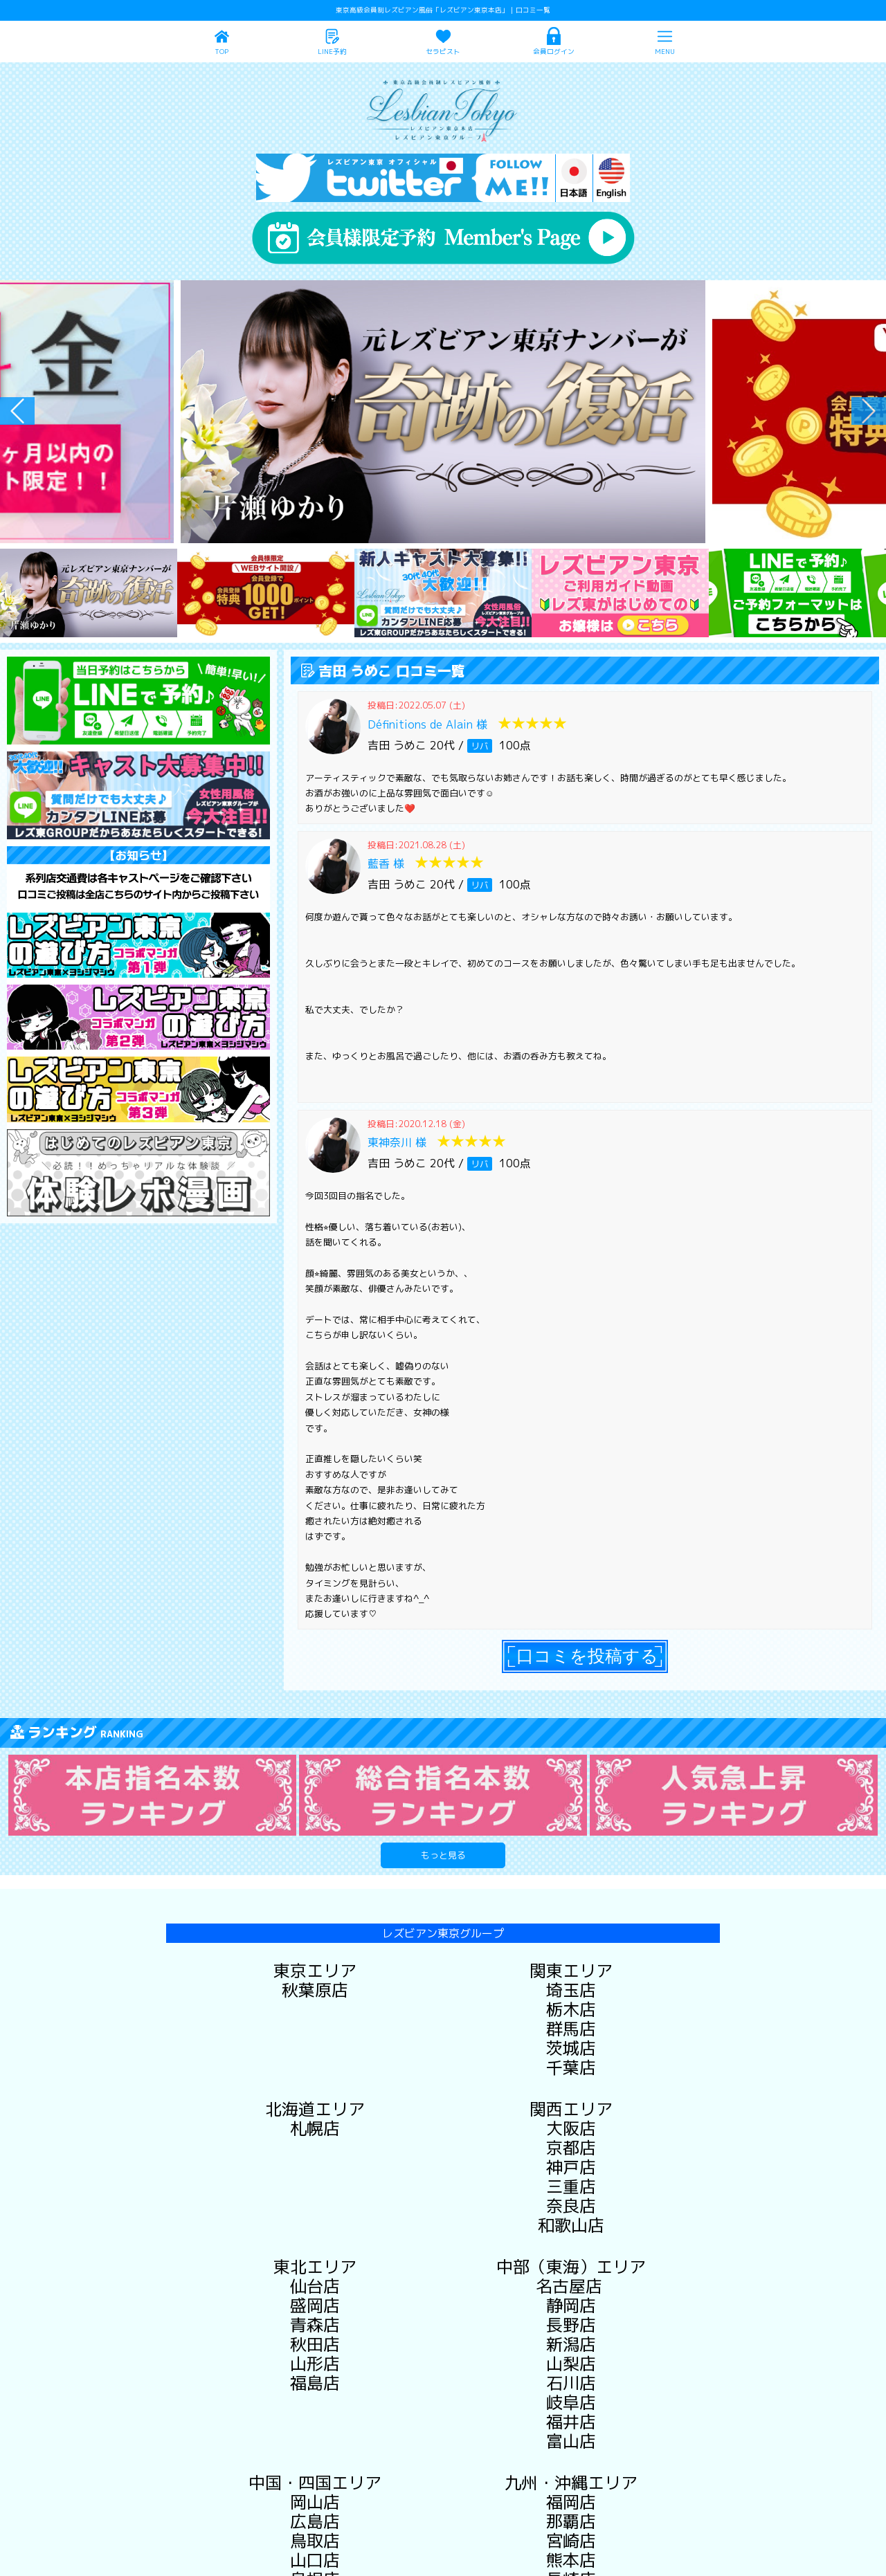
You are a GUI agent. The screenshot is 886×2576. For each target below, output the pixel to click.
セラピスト (443, 51)
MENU (665, 51)
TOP (221, 51)
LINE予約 (332, 51)
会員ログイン (554, 51)
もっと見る (443, 1855)
